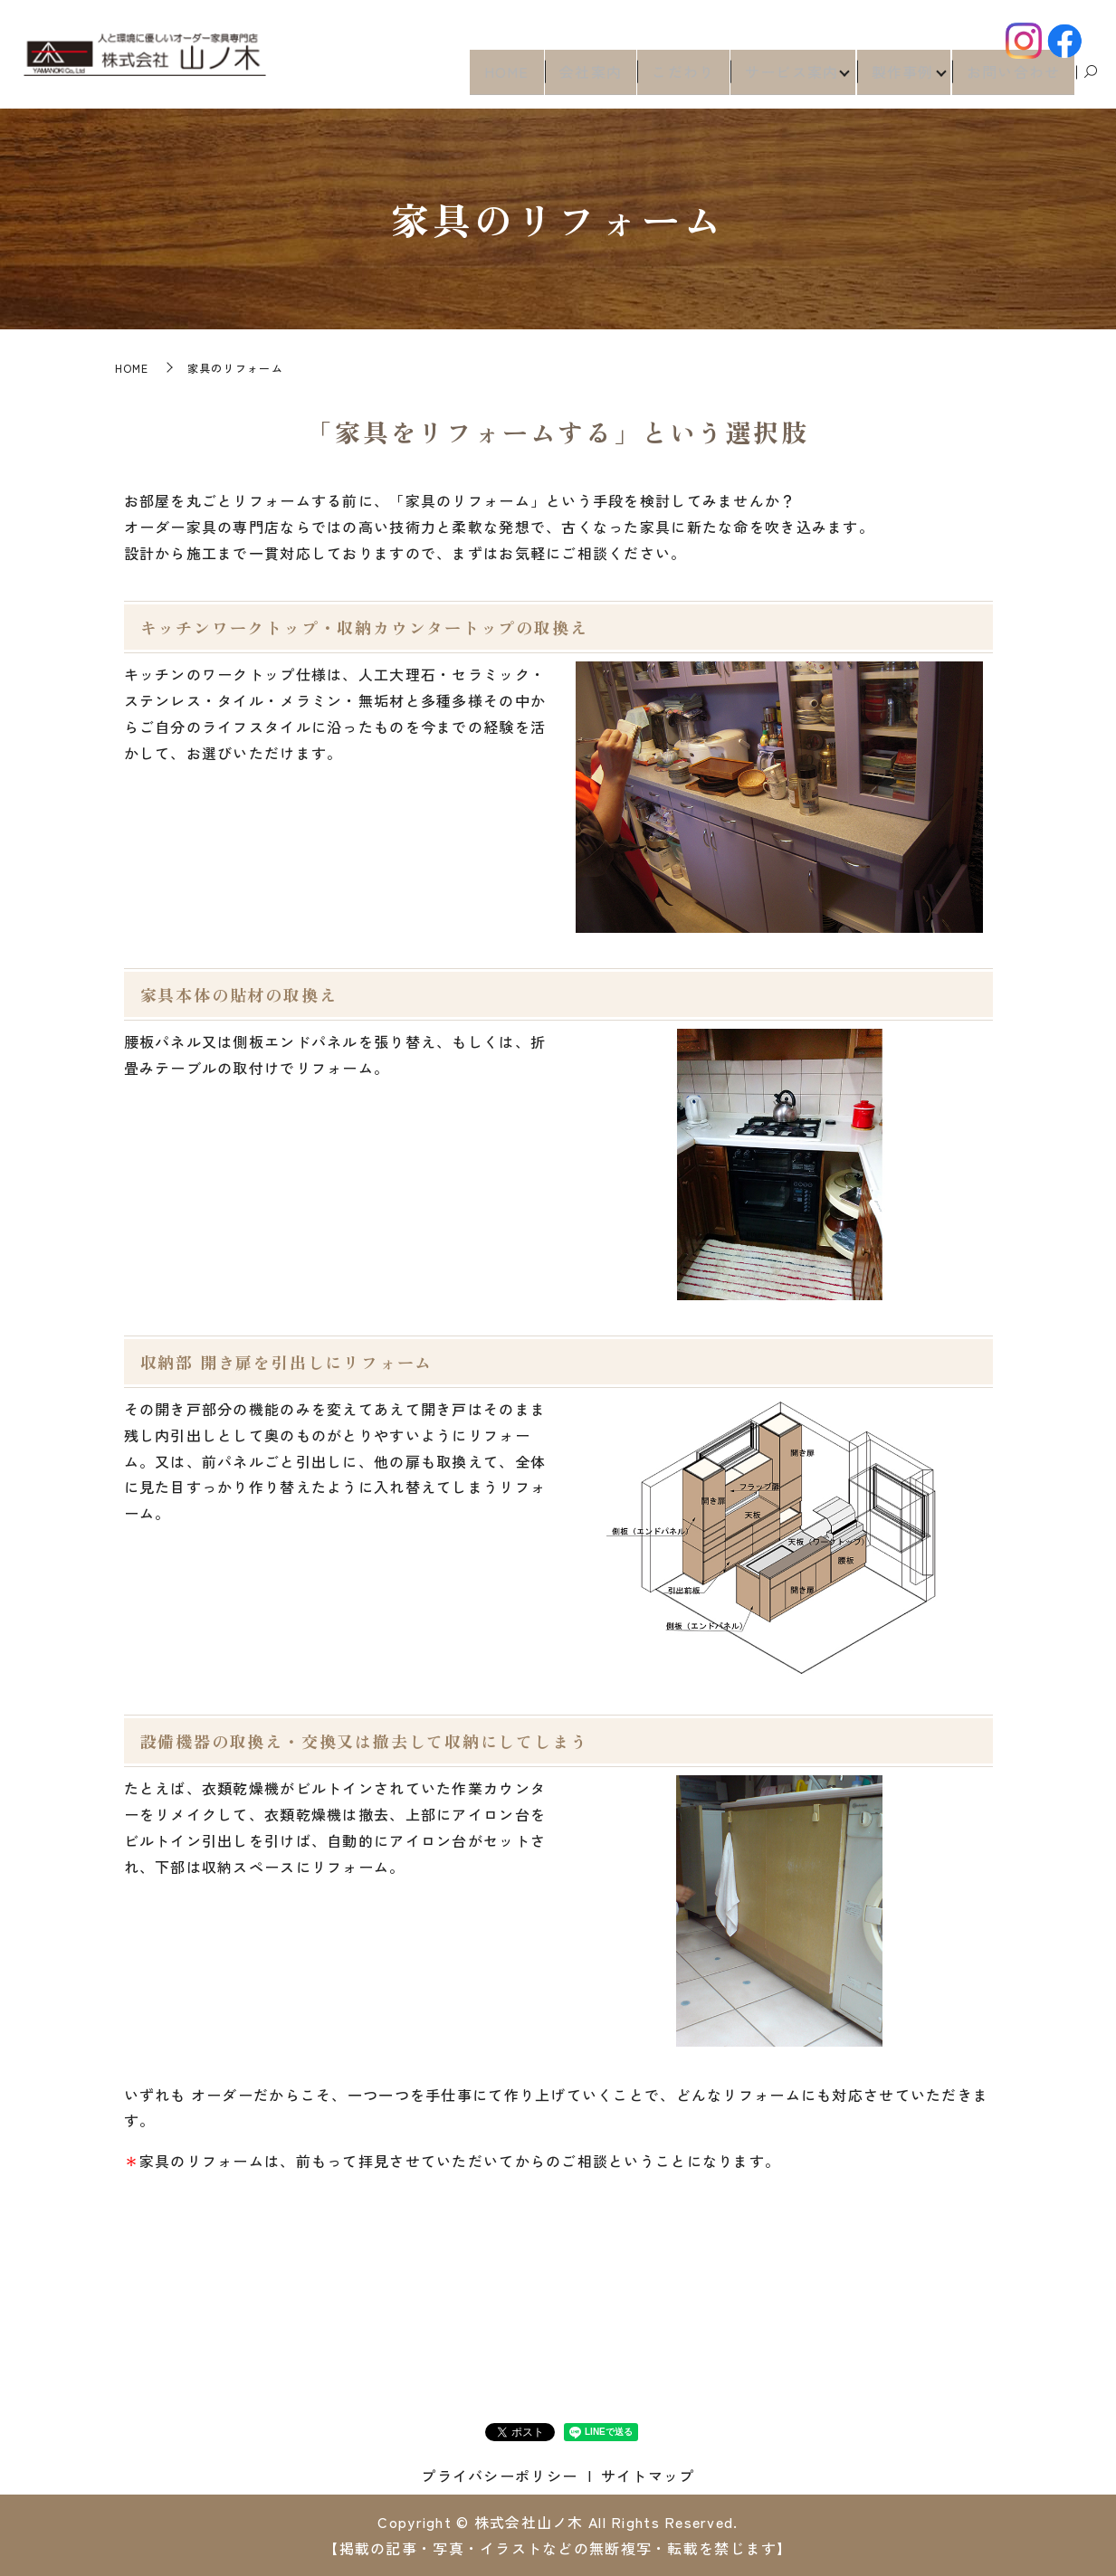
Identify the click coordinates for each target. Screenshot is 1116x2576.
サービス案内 (782, 78)
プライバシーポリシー (499, 2475)
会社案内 (581, 78)
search (1090, 78)
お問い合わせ (1014, 78)
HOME (497, 78)
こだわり (674, 78)
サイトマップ (648, 2475)
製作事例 (897, 78)
